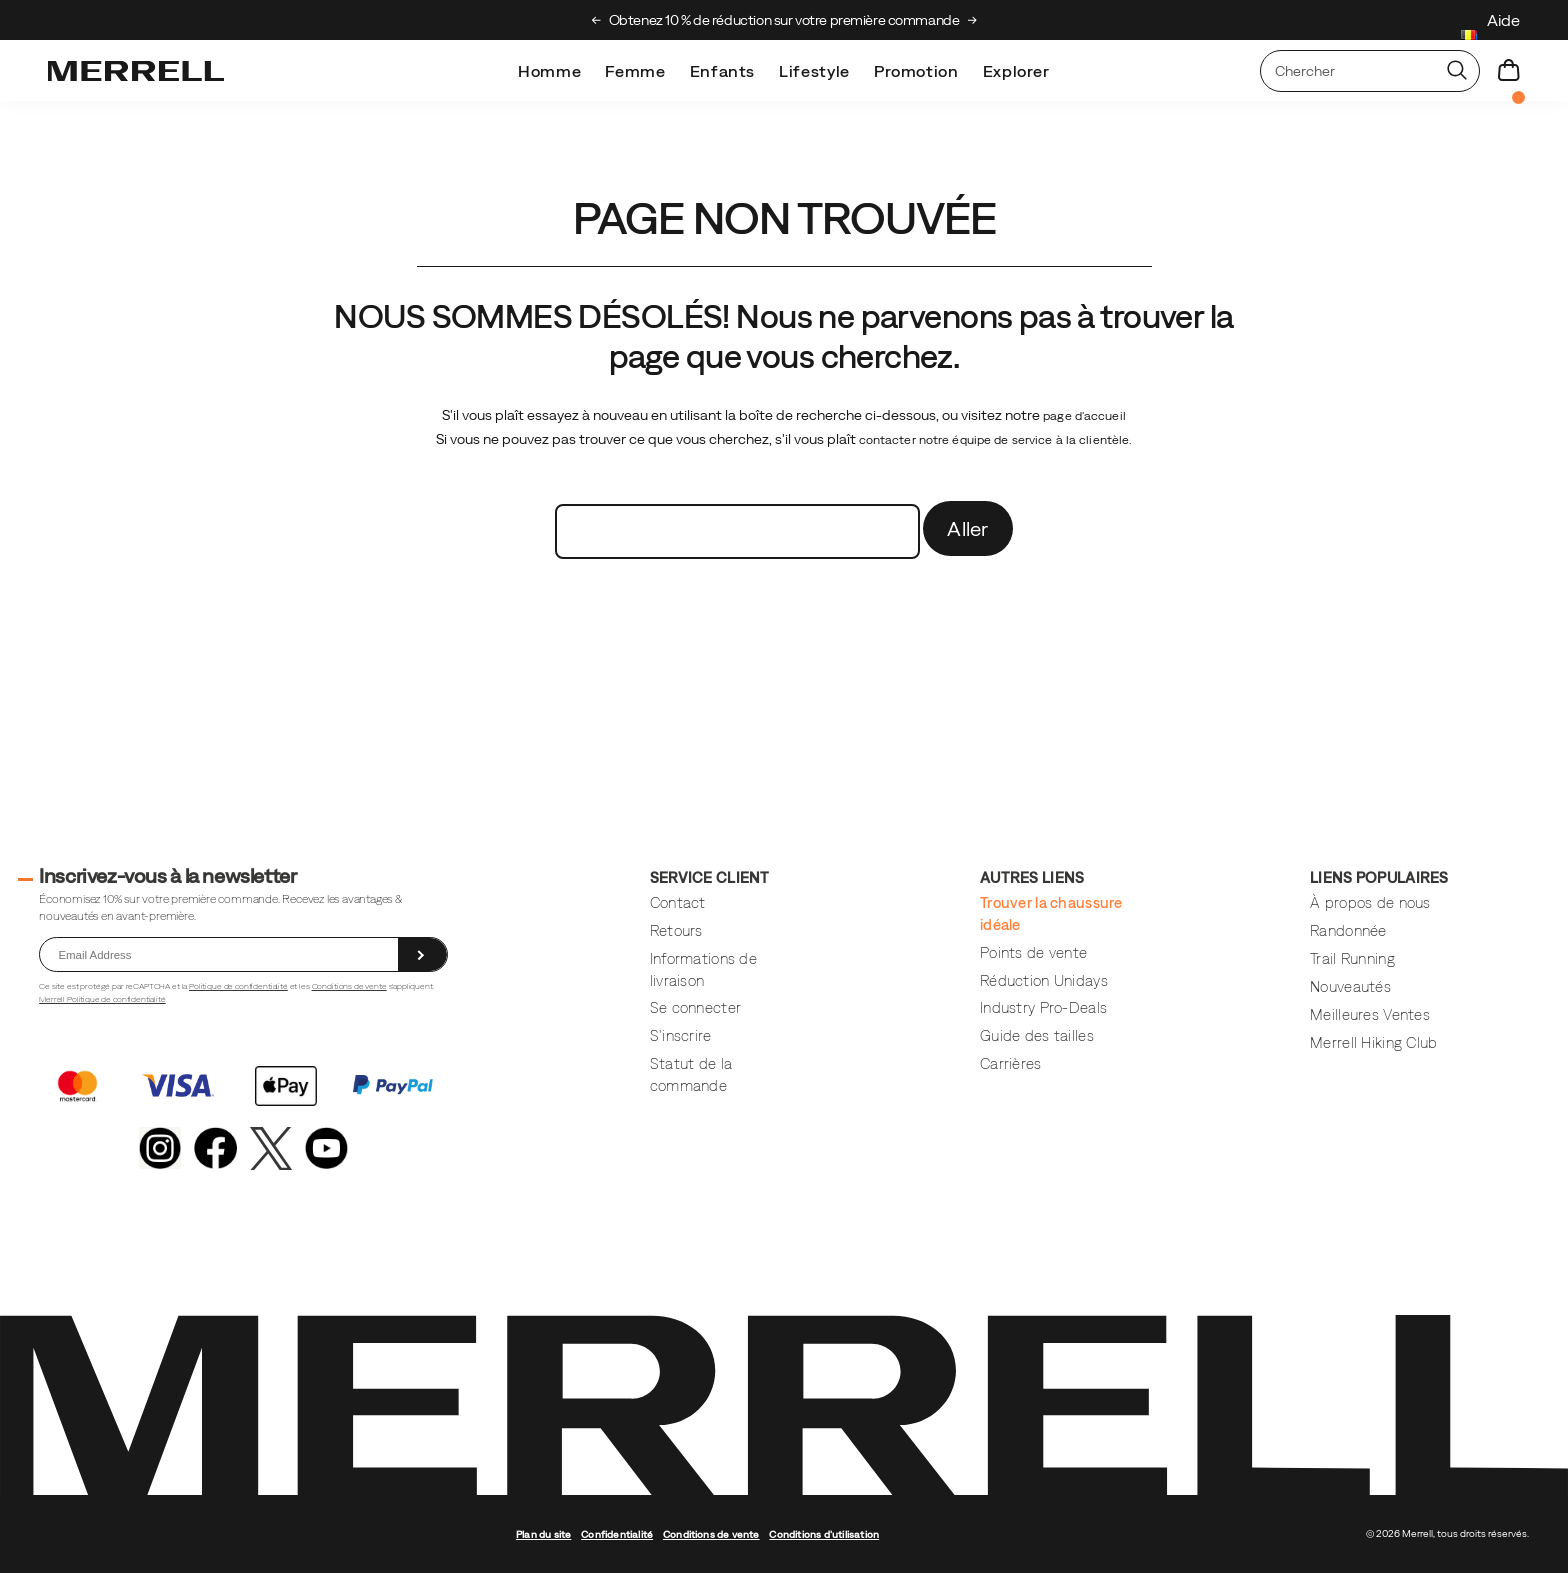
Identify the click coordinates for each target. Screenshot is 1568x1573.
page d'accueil (1084, 416)
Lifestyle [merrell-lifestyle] (814, 71)
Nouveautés (1350, 986)
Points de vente (1033, 952)
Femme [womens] (635, 71)
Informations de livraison (703, 969)
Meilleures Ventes (1370, 1014)
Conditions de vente (349, 986)
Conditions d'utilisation (824, 1534)
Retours (676, 930)
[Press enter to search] (1457, 71)
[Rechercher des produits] (1348, 71)
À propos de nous (1370, 902)
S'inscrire (681, 1035)
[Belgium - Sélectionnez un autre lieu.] (1469, 37)
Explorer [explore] (1016, 71)
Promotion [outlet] (916, 71)
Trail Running (1352, 958)
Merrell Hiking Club (1373, 1042)
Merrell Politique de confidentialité (102, 999)
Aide (1503, 20)
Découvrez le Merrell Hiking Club (670, 20)
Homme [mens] (549, 71)
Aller (968, 528)
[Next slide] (972, 20)
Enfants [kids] (722, 71)
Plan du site (543, 1534)
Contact (678, 902)
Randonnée (1348, 930)
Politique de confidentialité (238, 986)
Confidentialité (617, 1534)
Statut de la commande (691, 1074)
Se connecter (695, 1007)
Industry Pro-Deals (1043, 1007)
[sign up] (422, 954)
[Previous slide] (596, 20)
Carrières (1011, 1063)
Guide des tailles (1037, 1035)
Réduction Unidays (1044, 980)
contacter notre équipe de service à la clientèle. (996, 440)
